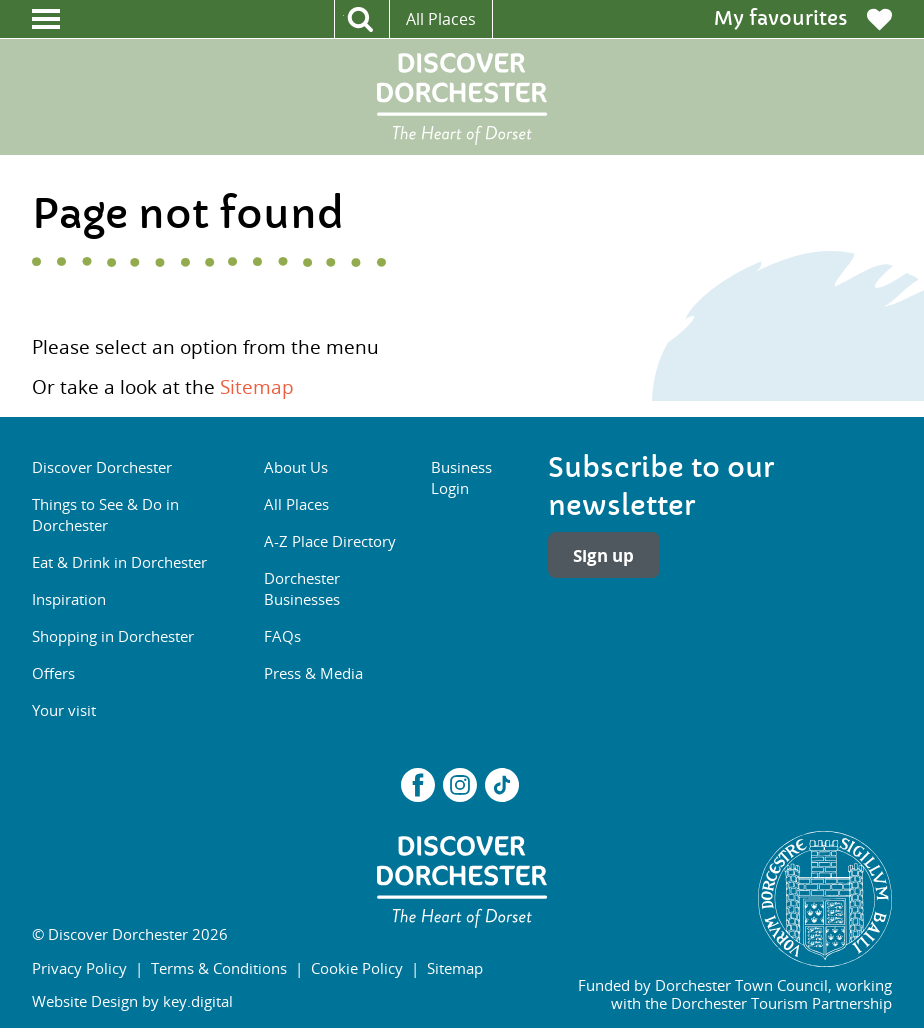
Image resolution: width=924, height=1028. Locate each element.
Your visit (64, 710)
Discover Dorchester (102, 467)
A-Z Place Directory (330, 541)
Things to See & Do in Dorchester (105, 514)
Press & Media (313, 673)
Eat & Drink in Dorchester (119, 562)
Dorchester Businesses (302, 588)
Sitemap (257, 386)
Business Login (461, 477)
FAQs (282, 636)
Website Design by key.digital (132, 1001)
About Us (296, 467)
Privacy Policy (79, 968)
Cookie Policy (357, 968)
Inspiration (69, 599)
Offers (53, 673)
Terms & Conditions (219, 968)
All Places (441, 19)
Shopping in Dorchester (113, 636)
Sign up (603, 555)
